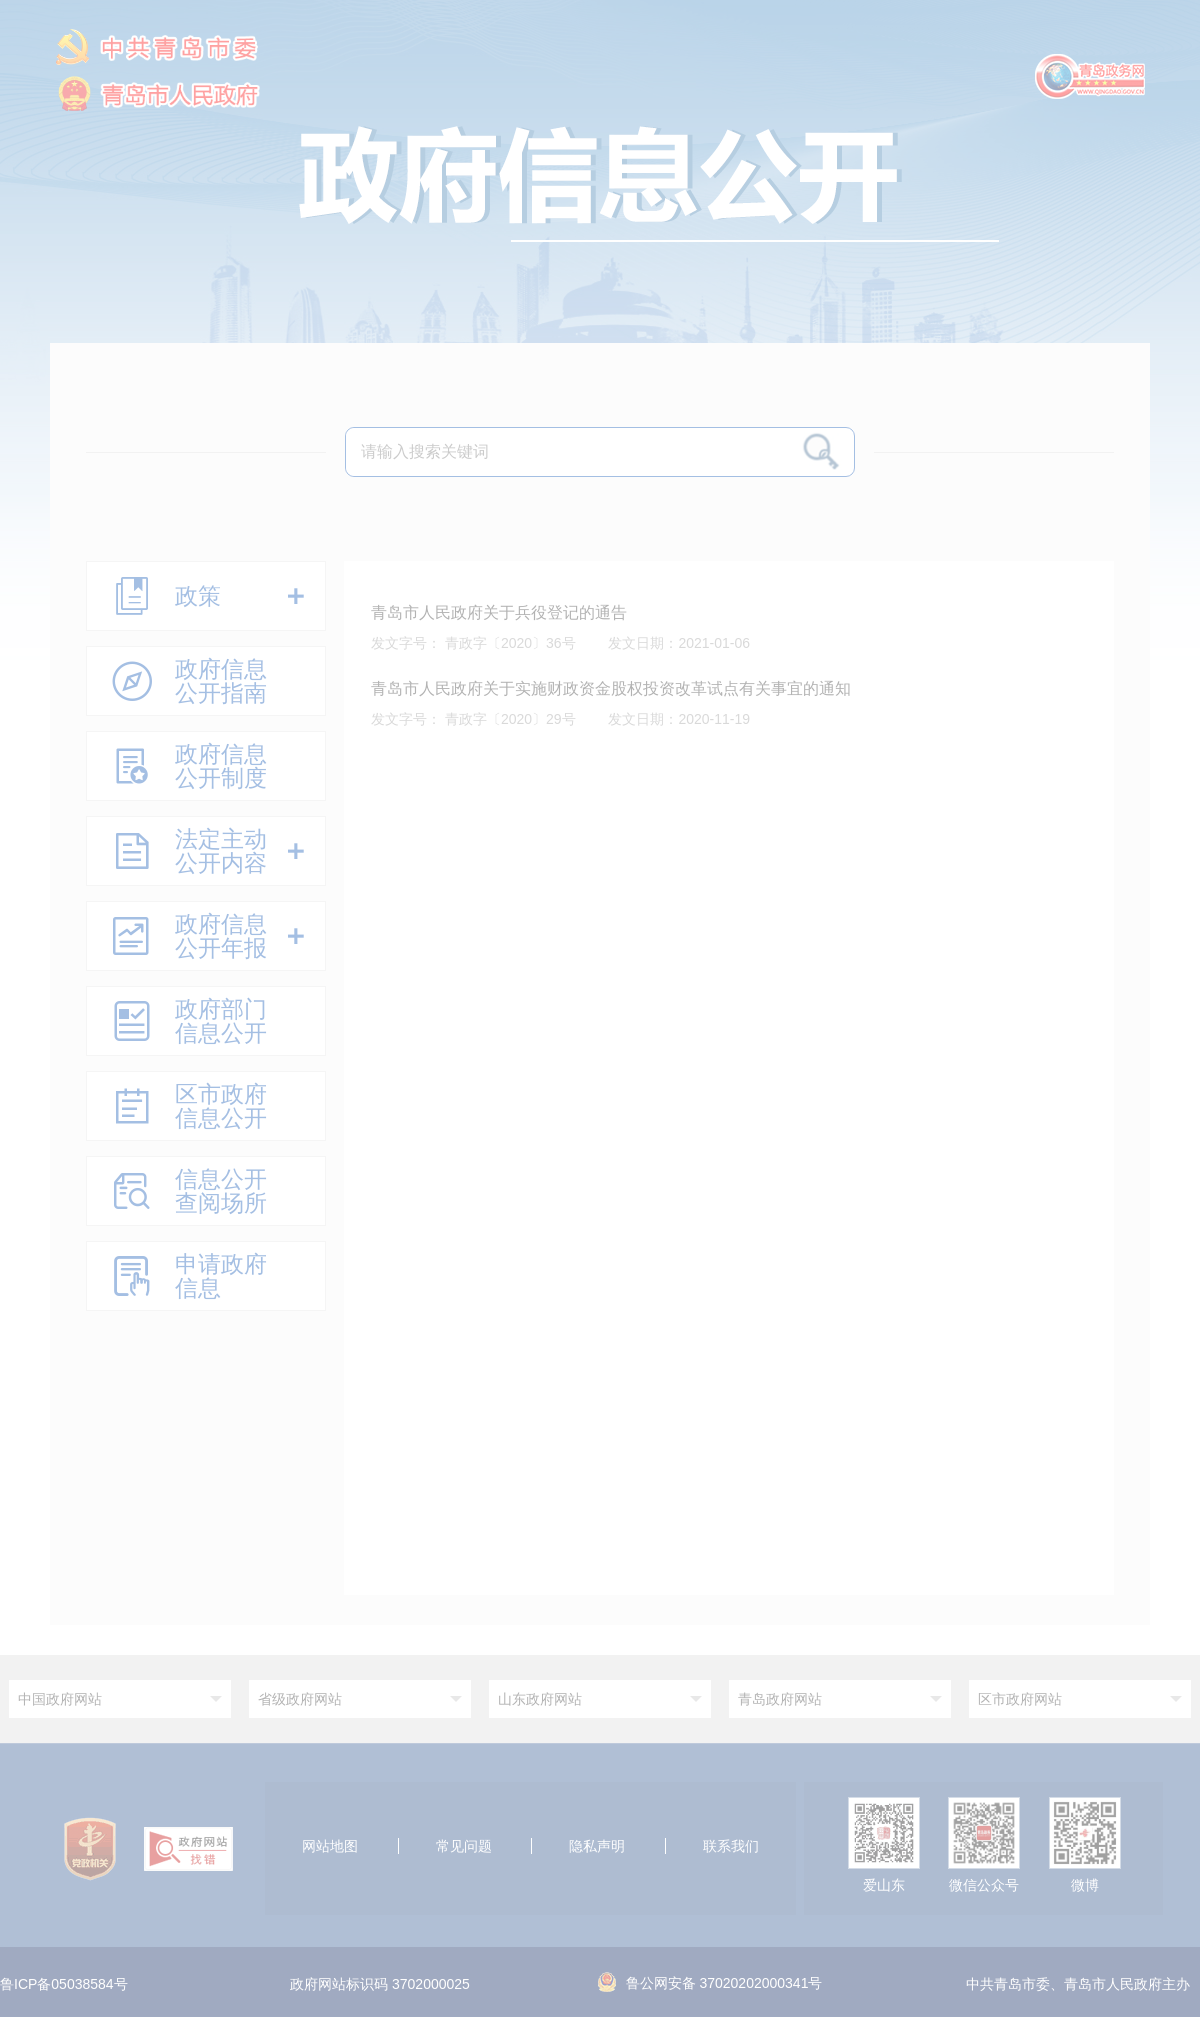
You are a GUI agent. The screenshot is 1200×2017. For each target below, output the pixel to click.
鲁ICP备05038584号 (64, 1985)
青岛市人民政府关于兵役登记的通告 (499, 612)
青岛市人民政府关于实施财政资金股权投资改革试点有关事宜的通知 (611, 688)
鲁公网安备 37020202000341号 (710, 1983)
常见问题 (464, 1846)
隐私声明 (597, 1846)
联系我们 (731, 1846)
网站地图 (330, 1846)
